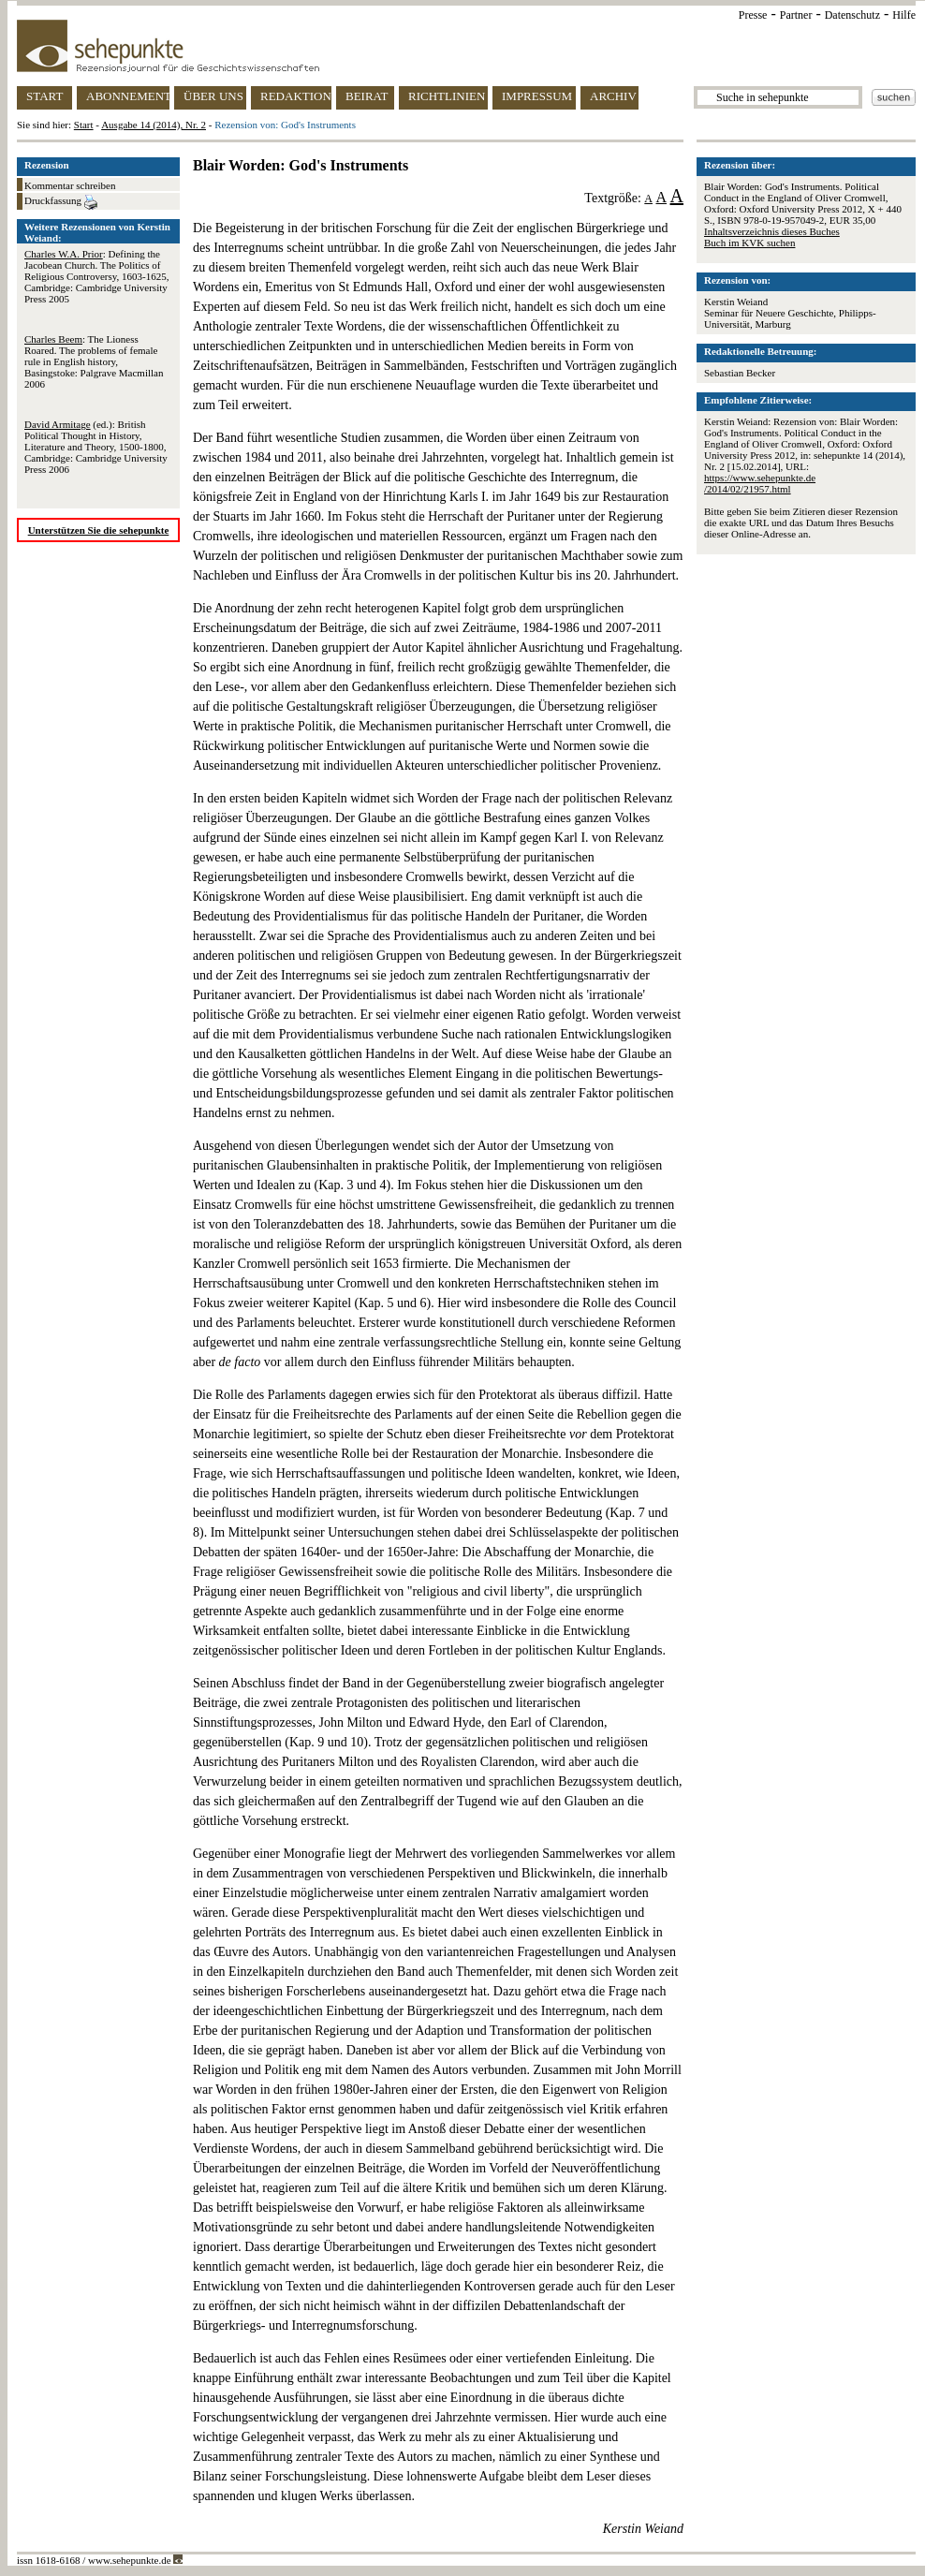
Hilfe (904, 15)
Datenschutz (852, 15)
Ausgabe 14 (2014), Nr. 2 (153, 124)
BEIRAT (367, 96)
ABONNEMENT (127, 96)
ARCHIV (613, 96)
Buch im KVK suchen (749, 242)
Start (84, 124)
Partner (796, 15)
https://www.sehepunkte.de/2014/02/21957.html (759, 483)
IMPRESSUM (537, 96)
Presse (753, 15)
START (44, 96)
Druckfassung (60, 202)
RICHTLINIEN (446, 96)
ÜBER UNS (213, 96)
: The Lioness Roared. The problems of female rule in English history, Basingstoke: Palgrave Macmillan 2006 (93, 361)
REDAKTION (295, 96)
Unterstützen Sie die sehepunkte (98, 530)
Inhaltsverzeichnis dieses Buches (772, 231)
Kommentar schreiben (69, 185)
